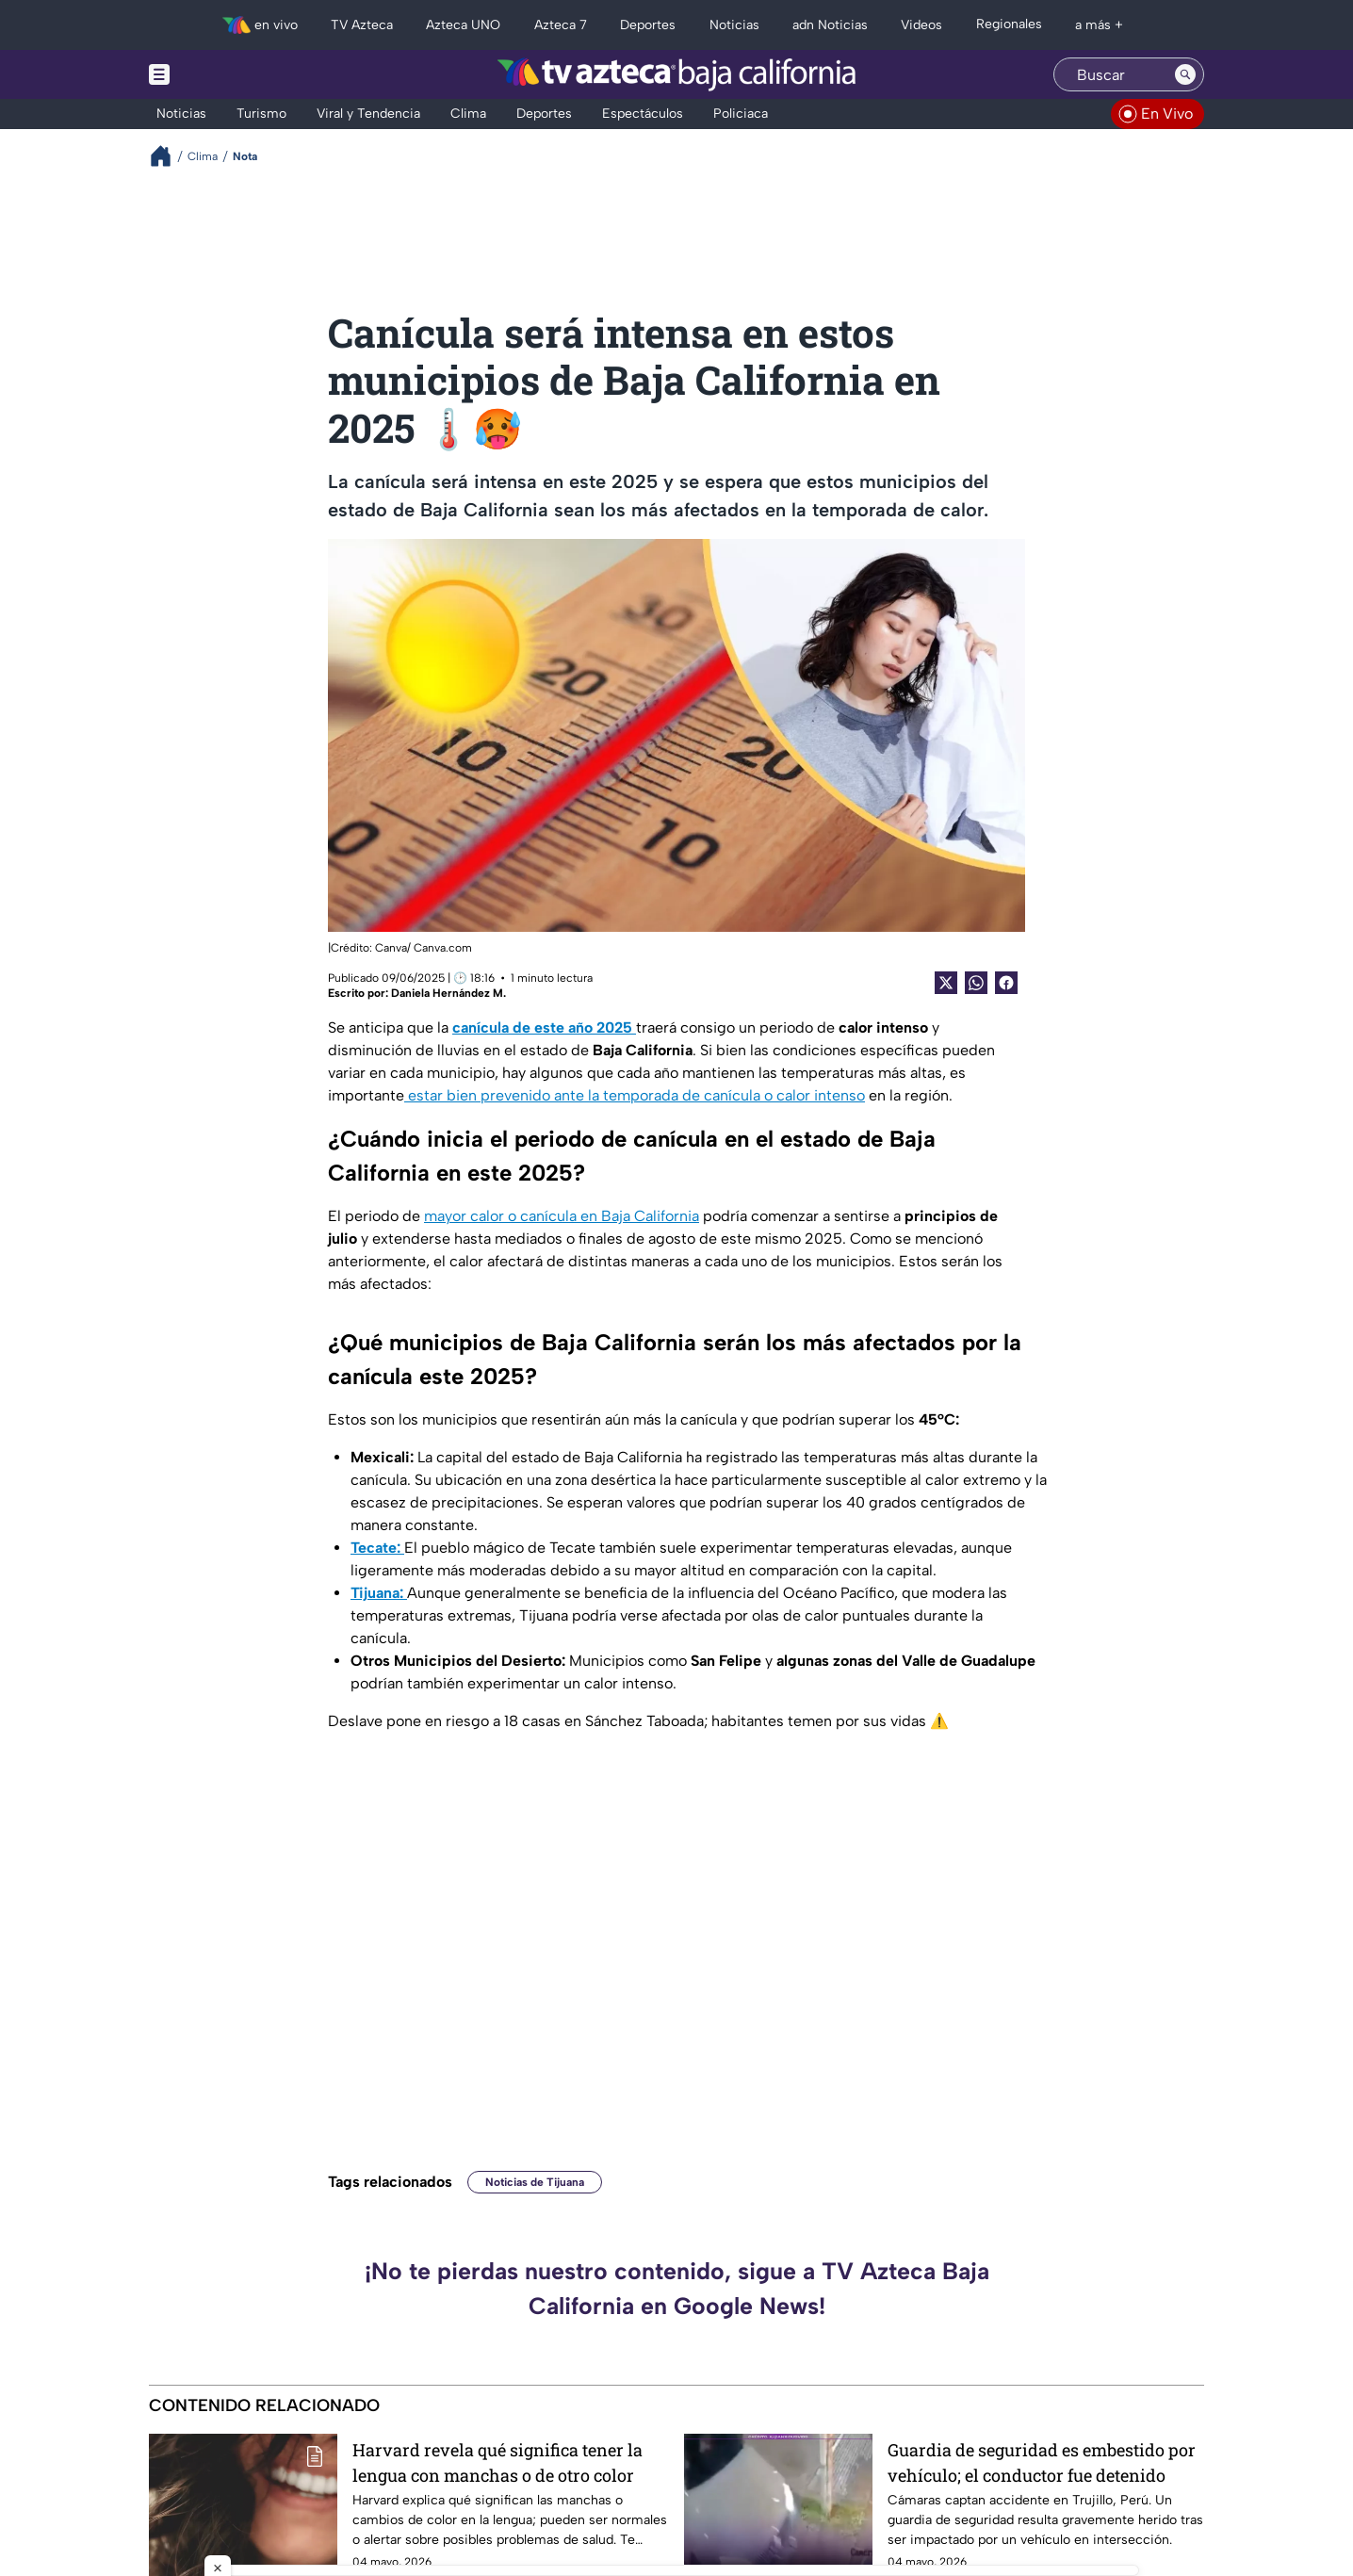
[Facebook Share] (1006, 982)
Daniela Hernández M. (448, 993)
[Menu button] (224, 74)
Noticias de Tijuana (534, 2182)
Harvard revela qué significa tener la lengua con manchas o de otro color (497, 2462)
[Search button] (1185, 74)
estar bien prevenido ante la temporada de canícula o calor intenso (634, 1095)
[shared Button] (976, 982)
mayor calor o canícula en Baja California (561, 1216)
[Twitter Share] (946, 982)
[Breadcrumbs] (168, 156)
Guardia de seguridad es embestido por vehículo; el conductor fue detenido (1042, 2462)
